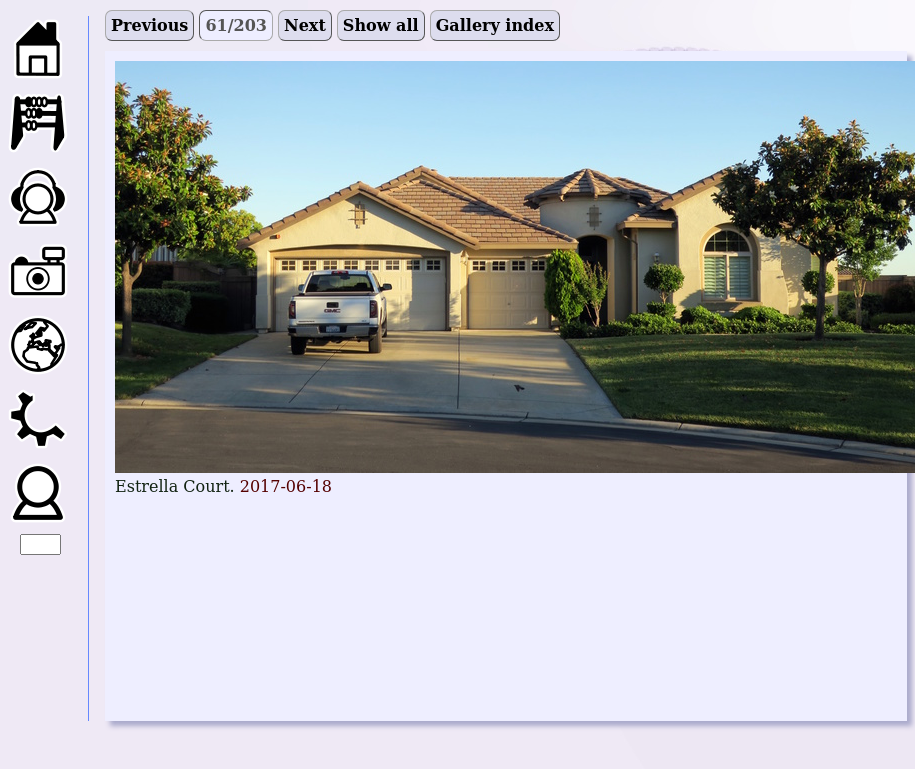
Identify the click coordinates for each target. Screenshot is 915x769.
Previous (149, 25)
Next (305, 25)
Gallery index (495, 25)
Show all (381, 25)
